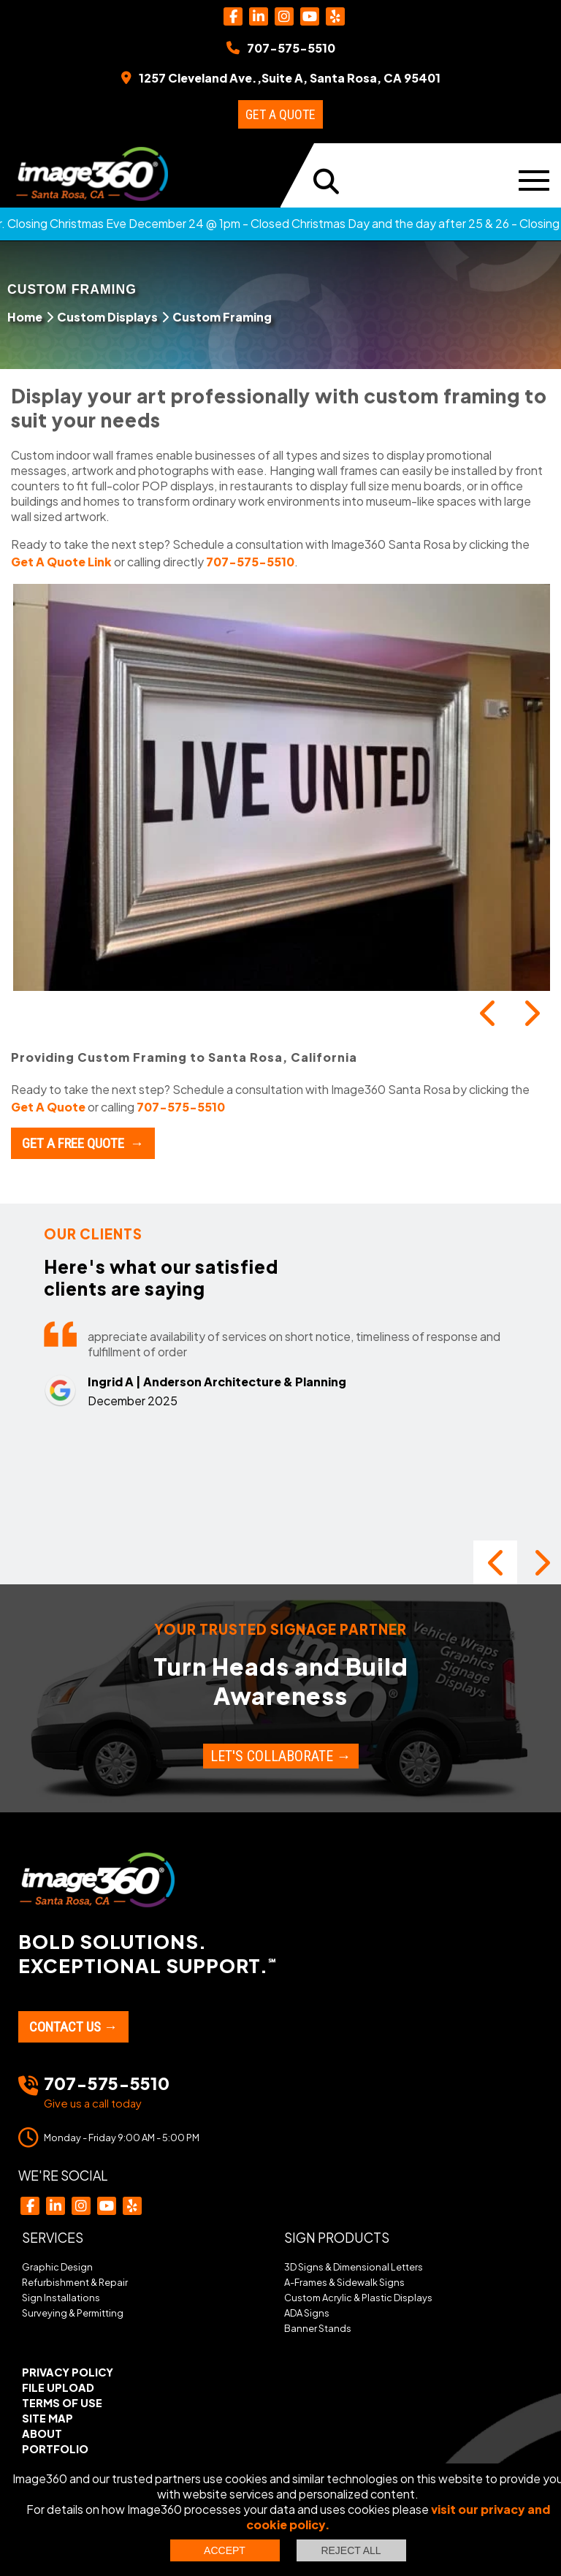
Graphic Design (57, 2267)
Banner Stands (317, 2328)
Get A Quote (48, 1106)
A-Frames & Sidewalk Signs (344, 2282)
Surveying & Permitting (72, 2313)
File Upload (58, 2387)
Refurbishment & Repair (75, 2282)
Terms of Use (62, 2402)
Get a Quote (280, 114)
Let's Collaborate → (280, 1756)
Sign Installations (61, 2297)
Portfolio (55, 2448)
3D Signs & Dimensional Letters (353, 2267)
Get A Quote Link (61, 561)
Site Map (47, 2418)
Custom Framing (222, 316)
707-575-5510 (250, 561)
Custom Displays (107, 316)
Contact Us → (73, 2026)
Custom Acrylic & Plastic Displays (358, 2297)
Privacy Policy (67, 2372)
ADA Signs (306, 2313)
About (42, 2433)
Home (24, 316)
